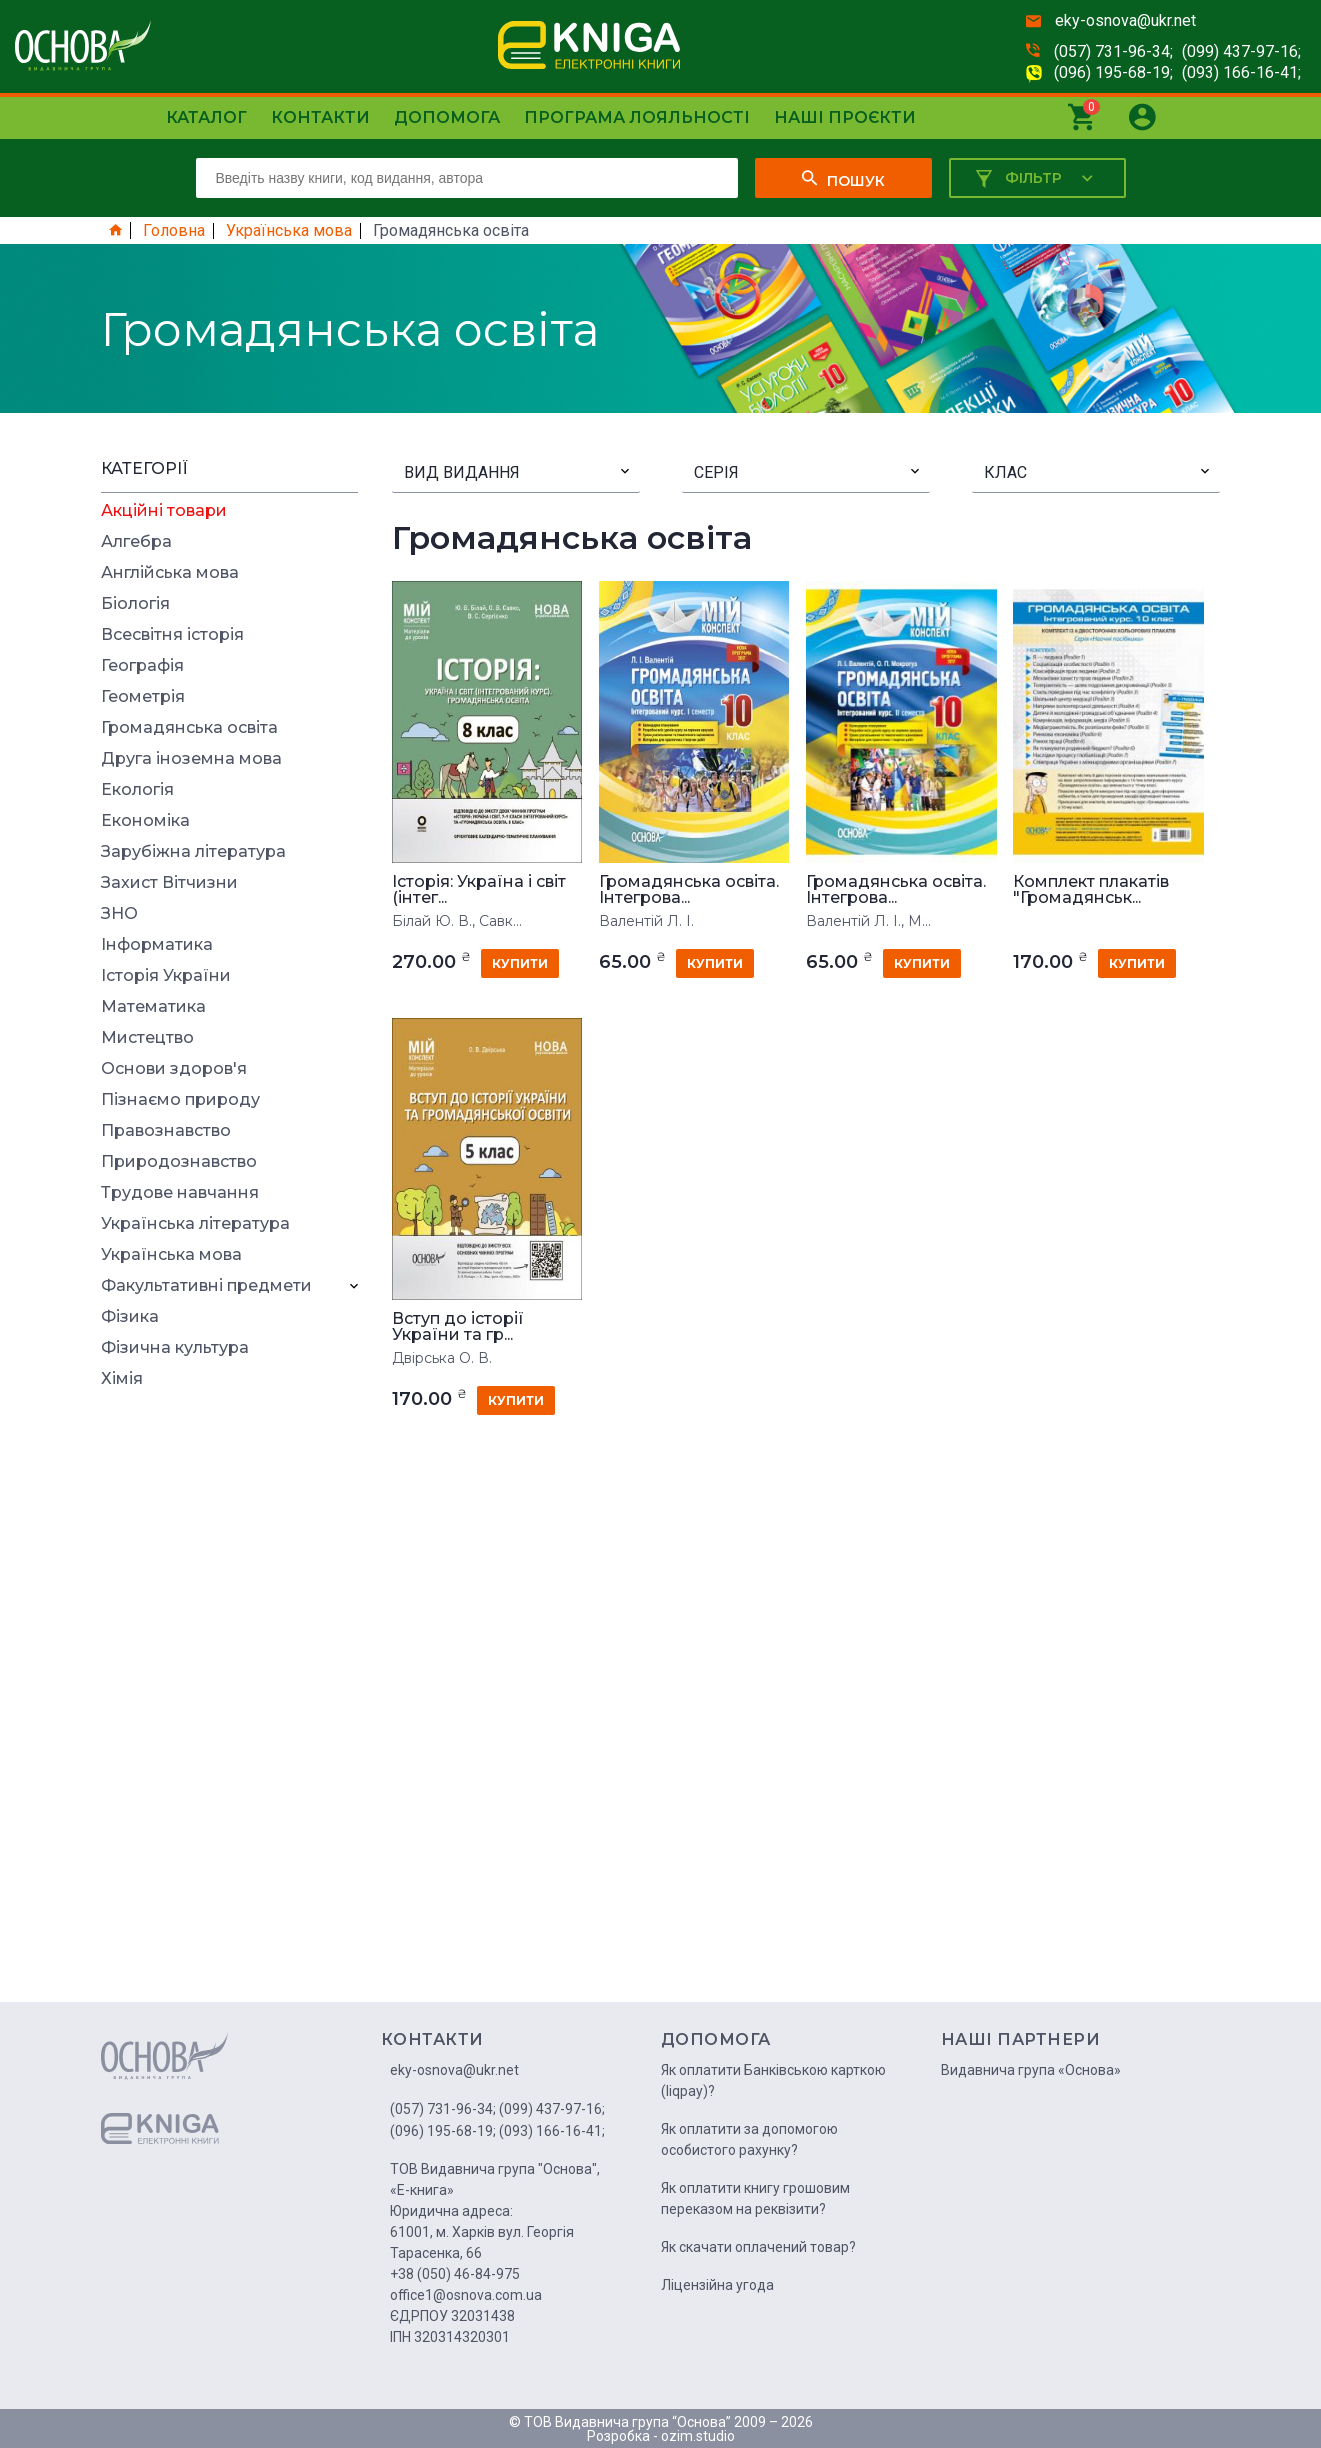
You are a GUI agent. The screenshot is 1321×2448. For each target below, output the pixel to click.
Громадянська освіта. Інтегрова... (689, 890)
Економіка (145, 821)
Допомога (447, 117)
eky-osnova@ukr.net (1125, 20)
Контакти (320, 117)
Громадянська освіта (189, 728)
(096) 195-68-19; (1113, 72)
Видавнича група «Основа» (1031, 2070)
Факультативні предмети (206, 1286)
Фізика (130, 1317)
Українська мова (289, 231)
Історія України (166, 976)
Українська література (195, 1224)
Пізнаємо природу (180, 1100)
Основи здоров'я (174, 1069)
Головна (174, 231)
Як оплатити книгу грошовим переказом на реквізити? (755, 2198)
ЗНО (119, 914)
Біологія (135, 604)
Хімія (122, 1379)
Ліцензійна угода (717, 2285)
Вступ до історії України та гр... (458, 1327)
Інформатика (157, 945)
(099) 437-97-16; (1241, 51)
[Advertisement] (230, 1702)
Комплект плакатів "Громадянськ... (1091, 890)
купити (520, 963)
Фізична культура (175, 1348)
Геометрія (143, 697)
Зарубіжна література (193, 852)
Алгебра (136, 542)
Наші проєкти (845, 117)
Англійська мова (170, 573)
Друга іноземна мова (191, 759)
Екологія (137, 790)
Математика (153, 1007)
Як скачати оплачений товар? (758, 2247)
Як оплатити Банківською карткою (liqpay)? (773, 2080)
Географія (142, 666)
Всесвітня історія (172, 635)
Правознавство (166, 1131)
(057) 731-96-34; (1113, 51)
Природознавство (179, 1162)
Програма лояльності (637, 117)
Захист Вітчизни (169, 883)
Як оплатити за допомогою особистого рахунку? (749, 2139)
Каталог (206, 117)
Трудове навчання (180, 1193)
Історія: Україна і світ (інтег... (479, 890)
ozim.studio (698, 2436)
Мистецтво (147, 1038)
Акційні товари (164, 511)
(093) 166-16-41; (1241, 72)
